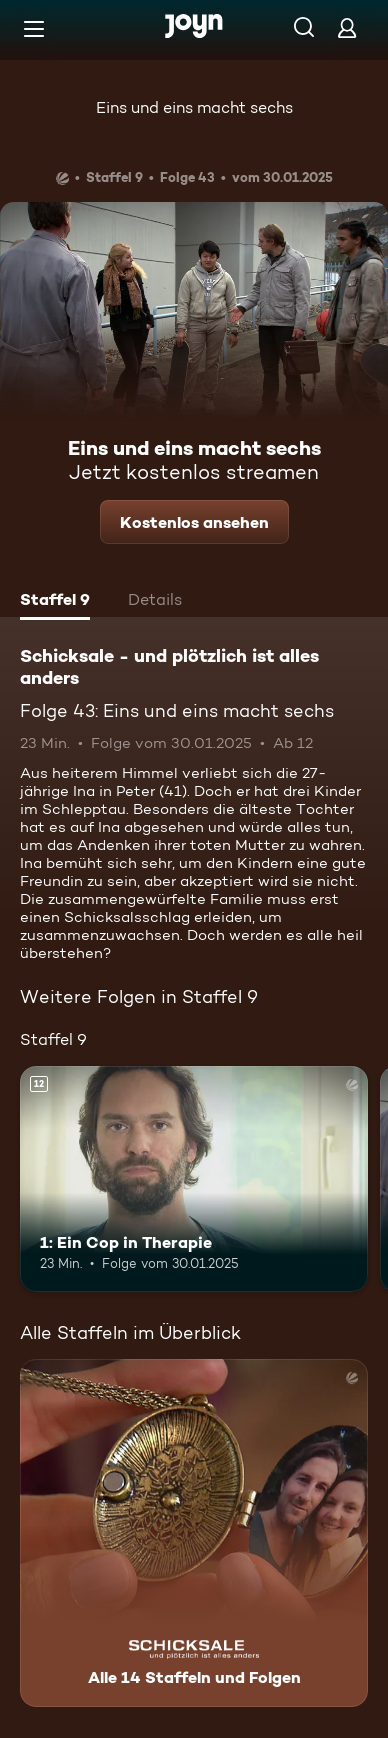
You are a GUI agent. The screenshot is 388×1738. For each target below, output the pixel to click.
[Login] (347, 27)
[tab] (55, 602)
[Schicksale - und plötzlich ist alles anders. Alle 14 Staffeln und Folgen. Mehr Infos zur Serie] (194, 1533)
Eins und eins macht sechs (194, 107)
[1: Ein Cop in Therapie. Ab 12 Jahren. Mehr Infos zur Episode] (194, 1179)
